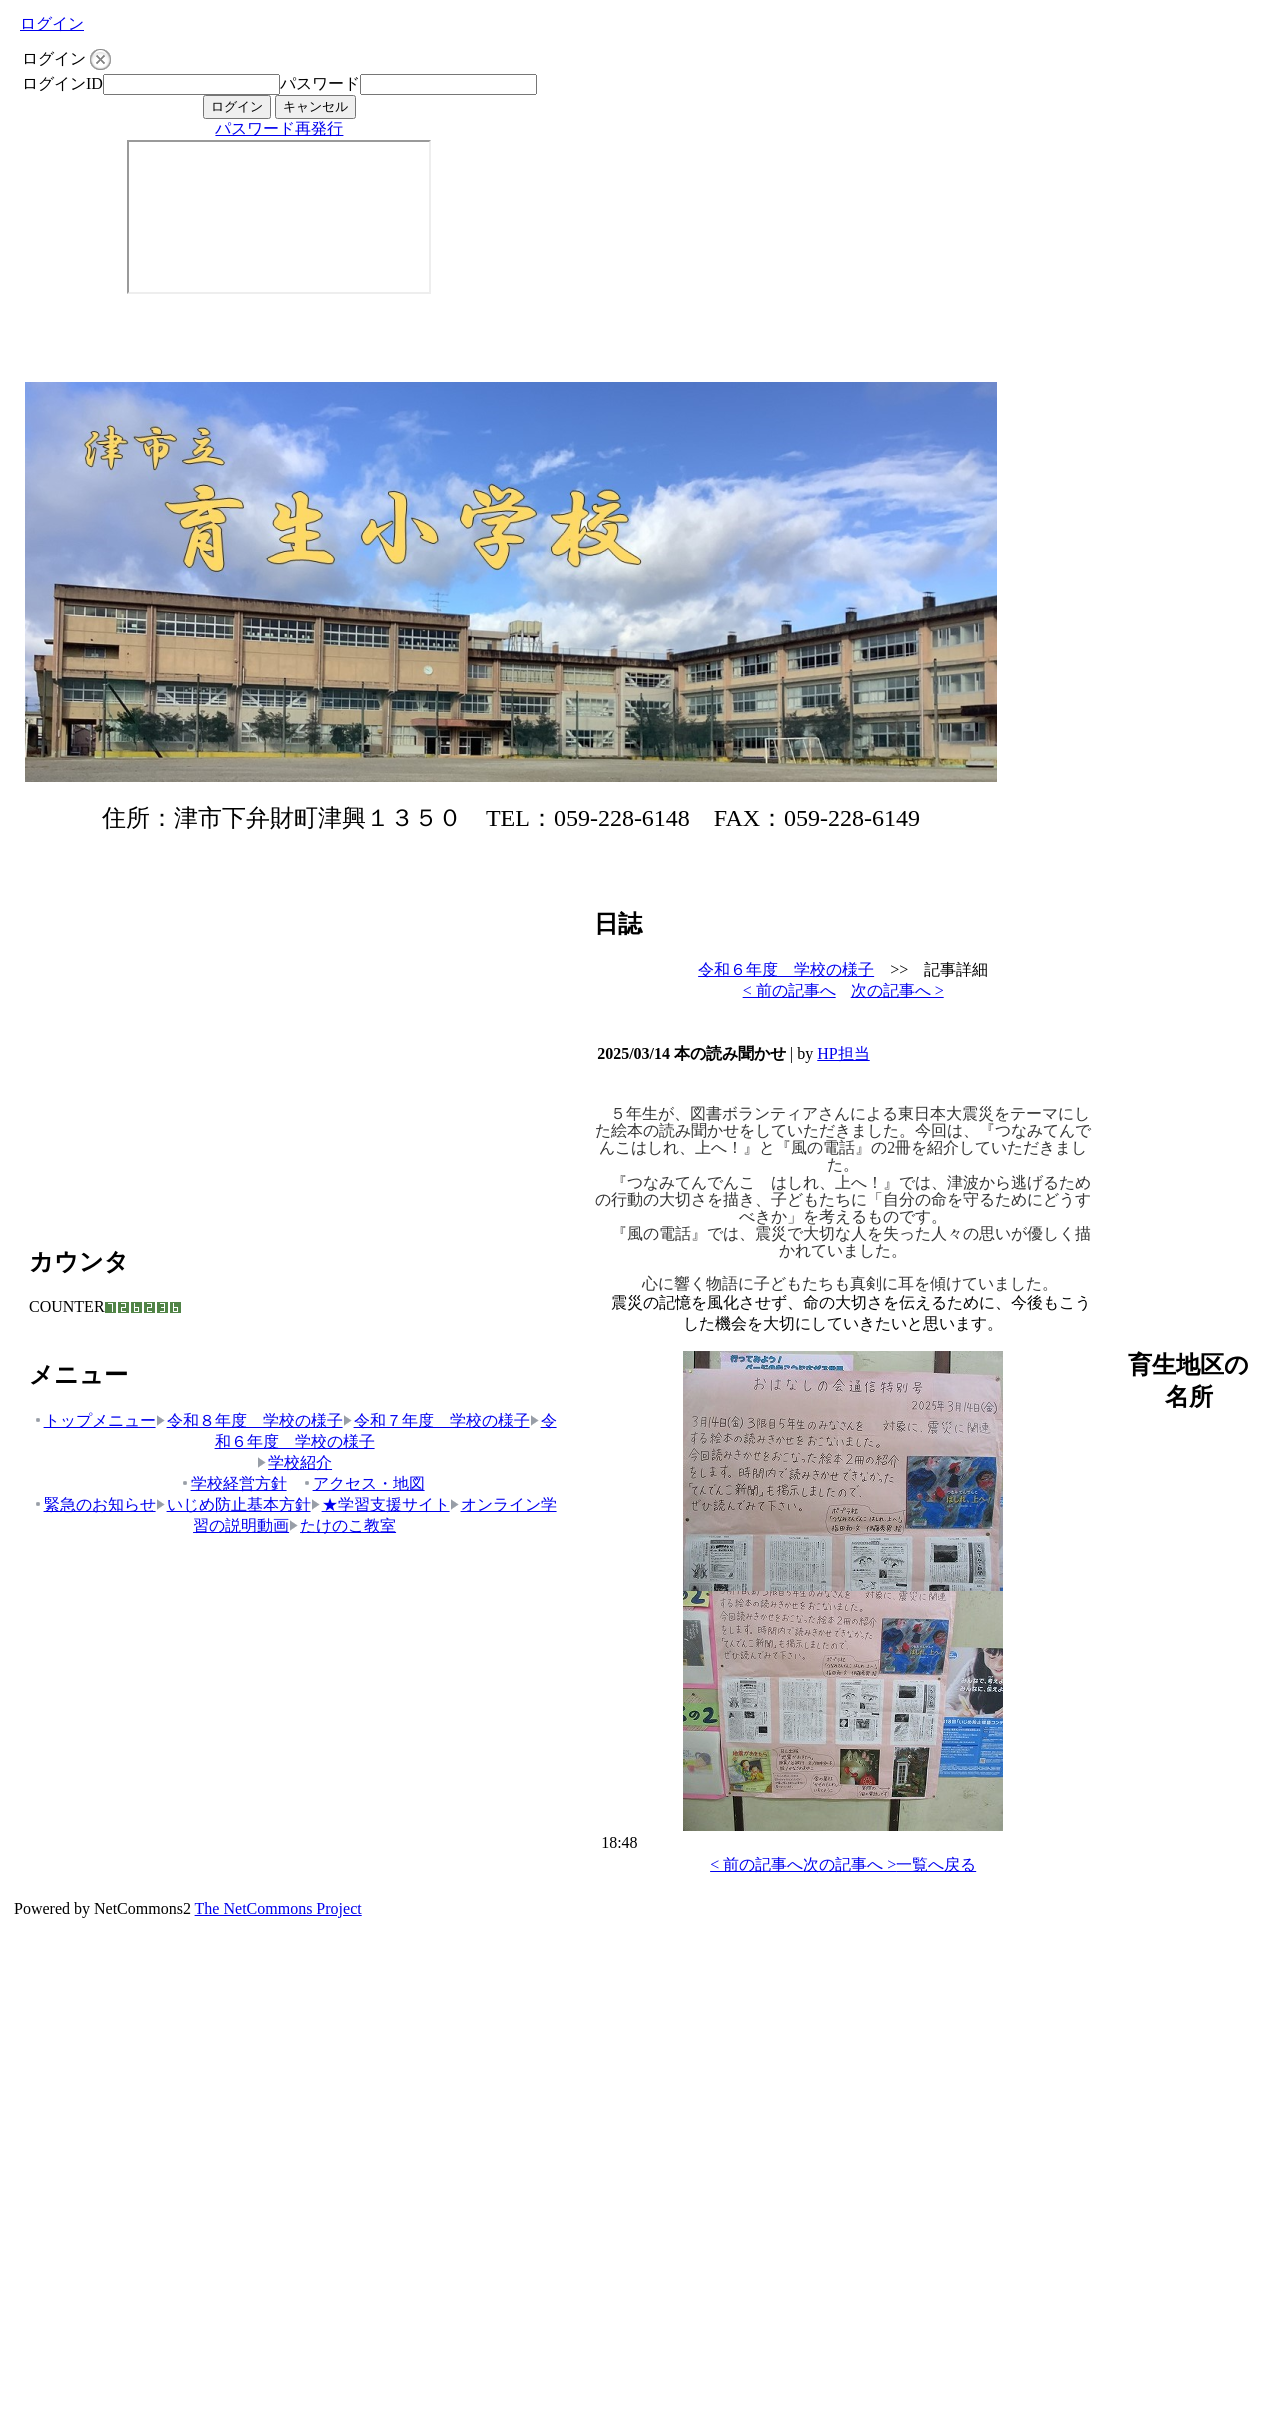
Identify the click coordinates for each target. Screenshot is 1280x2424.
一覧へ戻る (936, 1864)
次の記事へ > (897, 990)
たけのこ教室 (342, 1525)
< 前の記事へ (789, 990)
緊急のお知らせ (94, 1504)
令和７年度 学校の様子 (436, 1420)
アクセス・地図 (363, 1483)
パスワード (320, 83)
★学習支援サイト (380, 1504)
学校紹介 (294, 1462)
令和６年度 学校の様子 (786, 969)
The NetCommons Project (278, 1908)
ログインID (62, 83)
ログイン (52, 23)
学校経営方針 (233, 1483)
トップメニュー (94, 1420)
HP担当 (843, 1053)
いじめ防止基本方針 (233, 1504)
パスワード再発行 (279, 128)
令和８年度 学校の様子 (249, 1420)
